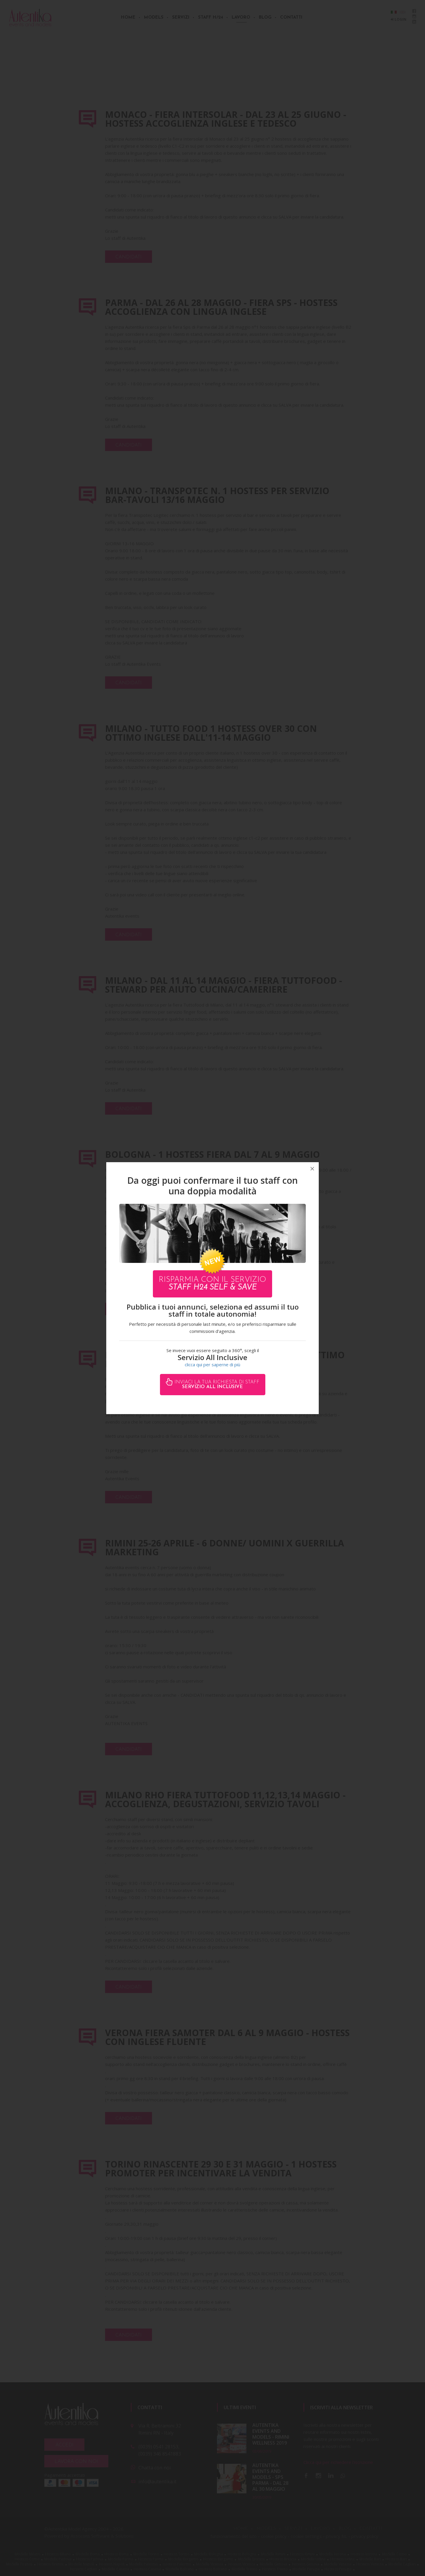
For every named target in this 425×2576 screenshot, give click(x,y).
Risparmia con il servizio (212, 1284)
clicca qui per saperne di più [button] (212, 1364)
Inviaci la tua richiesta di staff (216, 1384)
